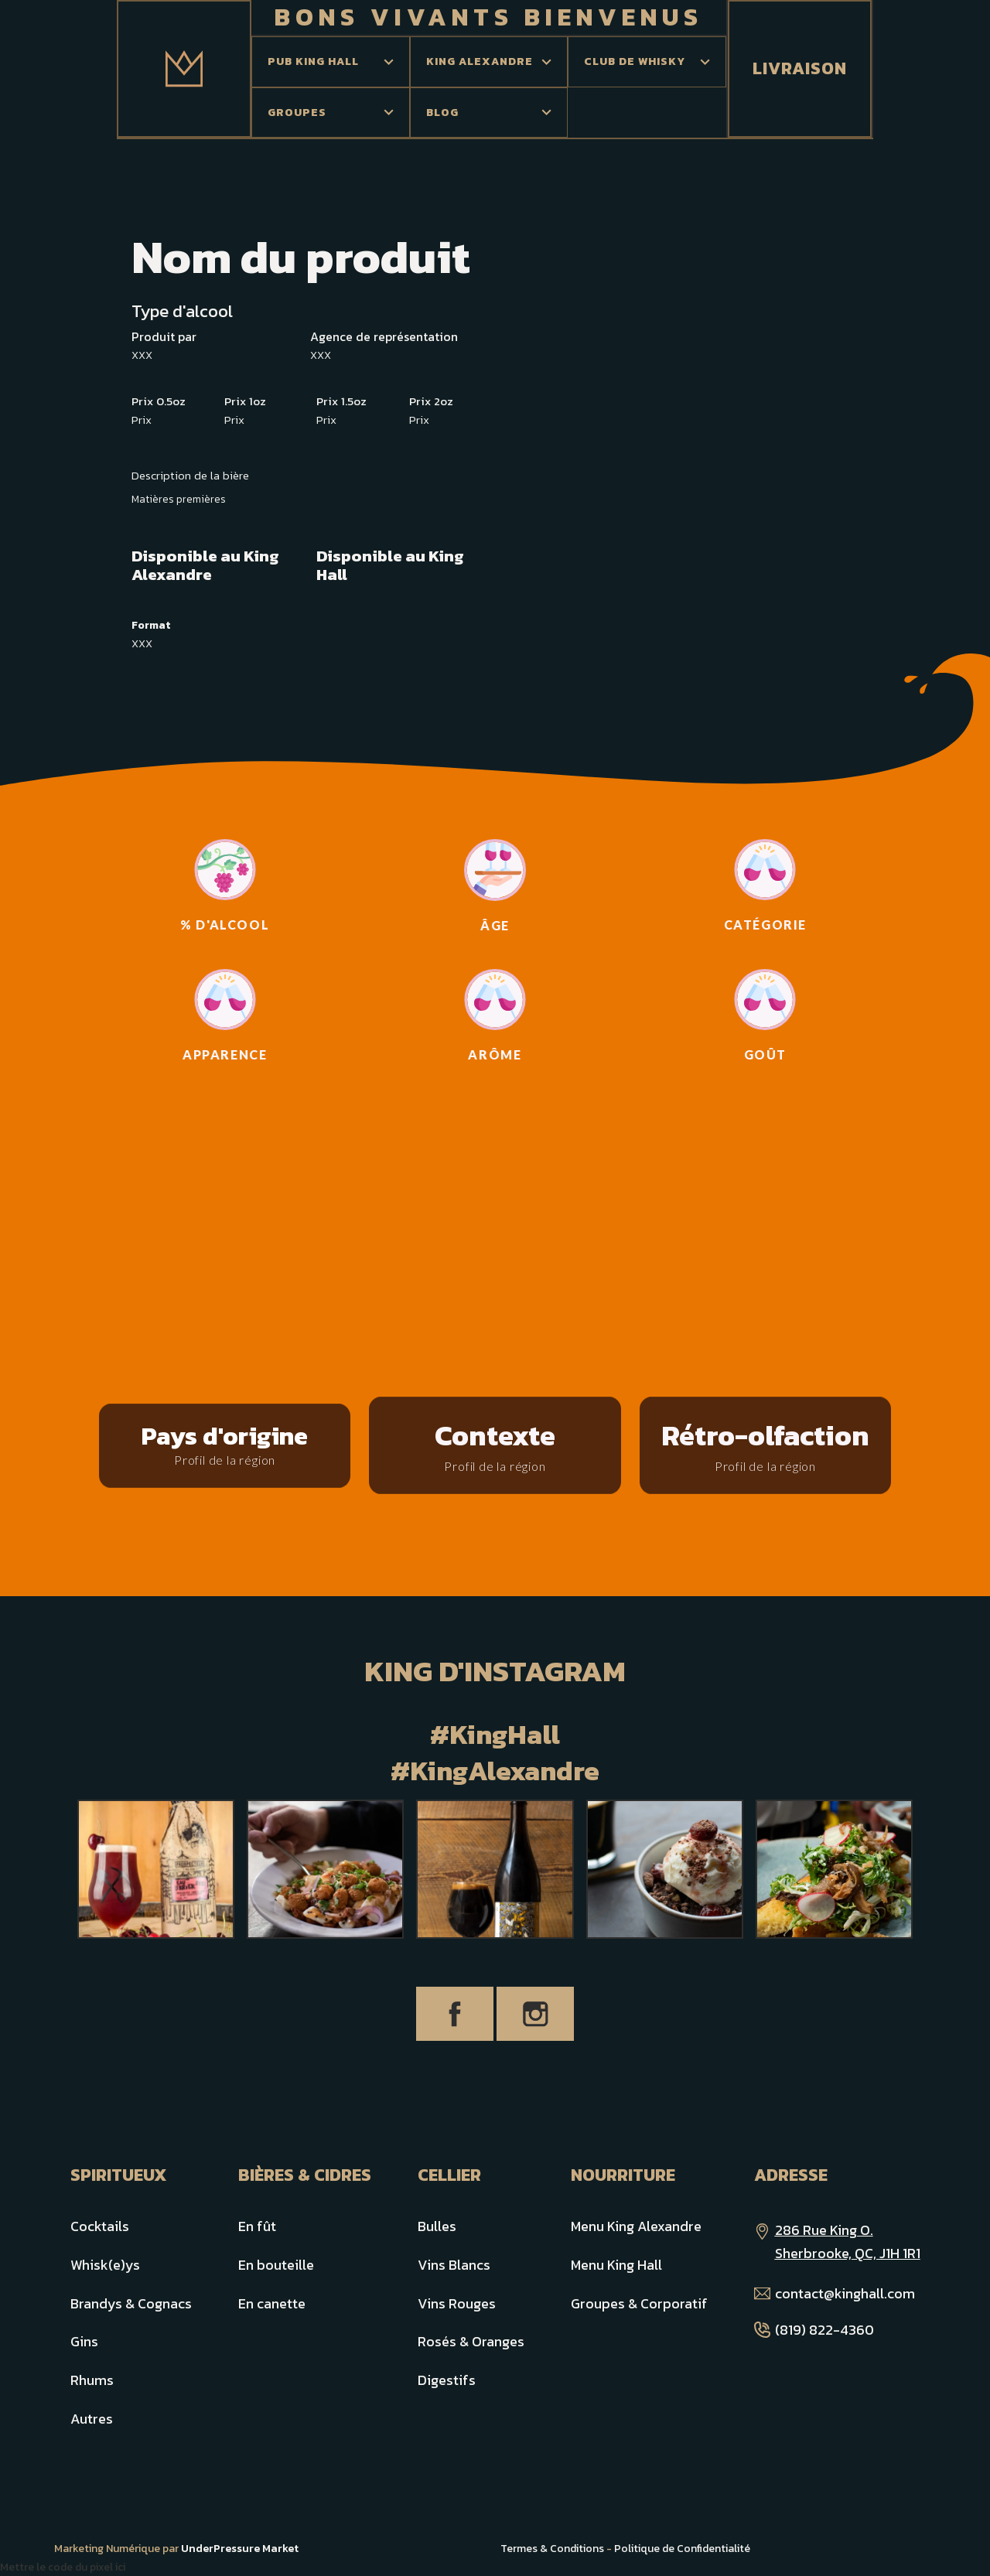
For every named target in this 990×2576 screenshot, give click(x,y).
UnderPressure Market (240, 2548)
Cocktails (99, 2226)
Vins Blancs (454, 2264)
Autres (91, 2418)
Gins (84, 2341)
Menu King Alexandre (636, 2226)
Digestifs (447, 2380)
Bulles (437, 2226)
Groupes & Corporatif (639, 2303)
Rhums (92, 2380)
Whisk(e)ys (105, 2264)
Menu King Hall (616, 2264)
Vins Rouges (457, 2303)
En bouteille (276, 2264)
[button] (330, 61)
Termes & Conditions (552, 2548)
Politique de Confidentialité (682, 2548)
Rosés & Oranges (471, 2341)
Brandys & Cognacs (131, 2303)
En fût (257, 2226)
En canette (272, 2303)
